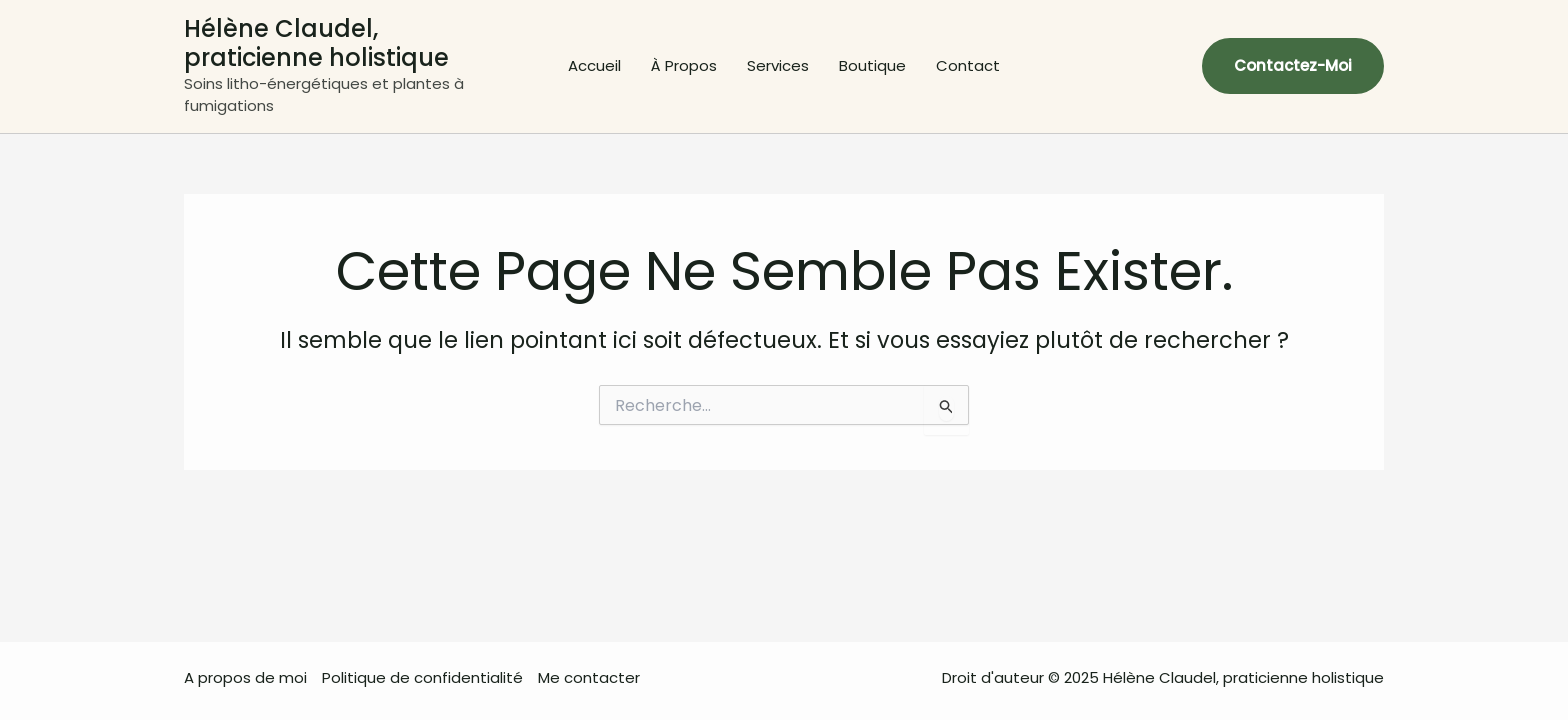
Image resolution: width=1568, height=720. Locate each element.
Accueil (594, 65)
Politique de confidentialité (422, 677)
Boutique (872, 65)
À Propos (684, 65)
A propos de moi (245, 677)
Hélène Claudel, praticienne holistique (316, 43)
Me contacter (589, 677)
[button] (1293, 66)
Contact (968, 65)
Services (778, 65)
